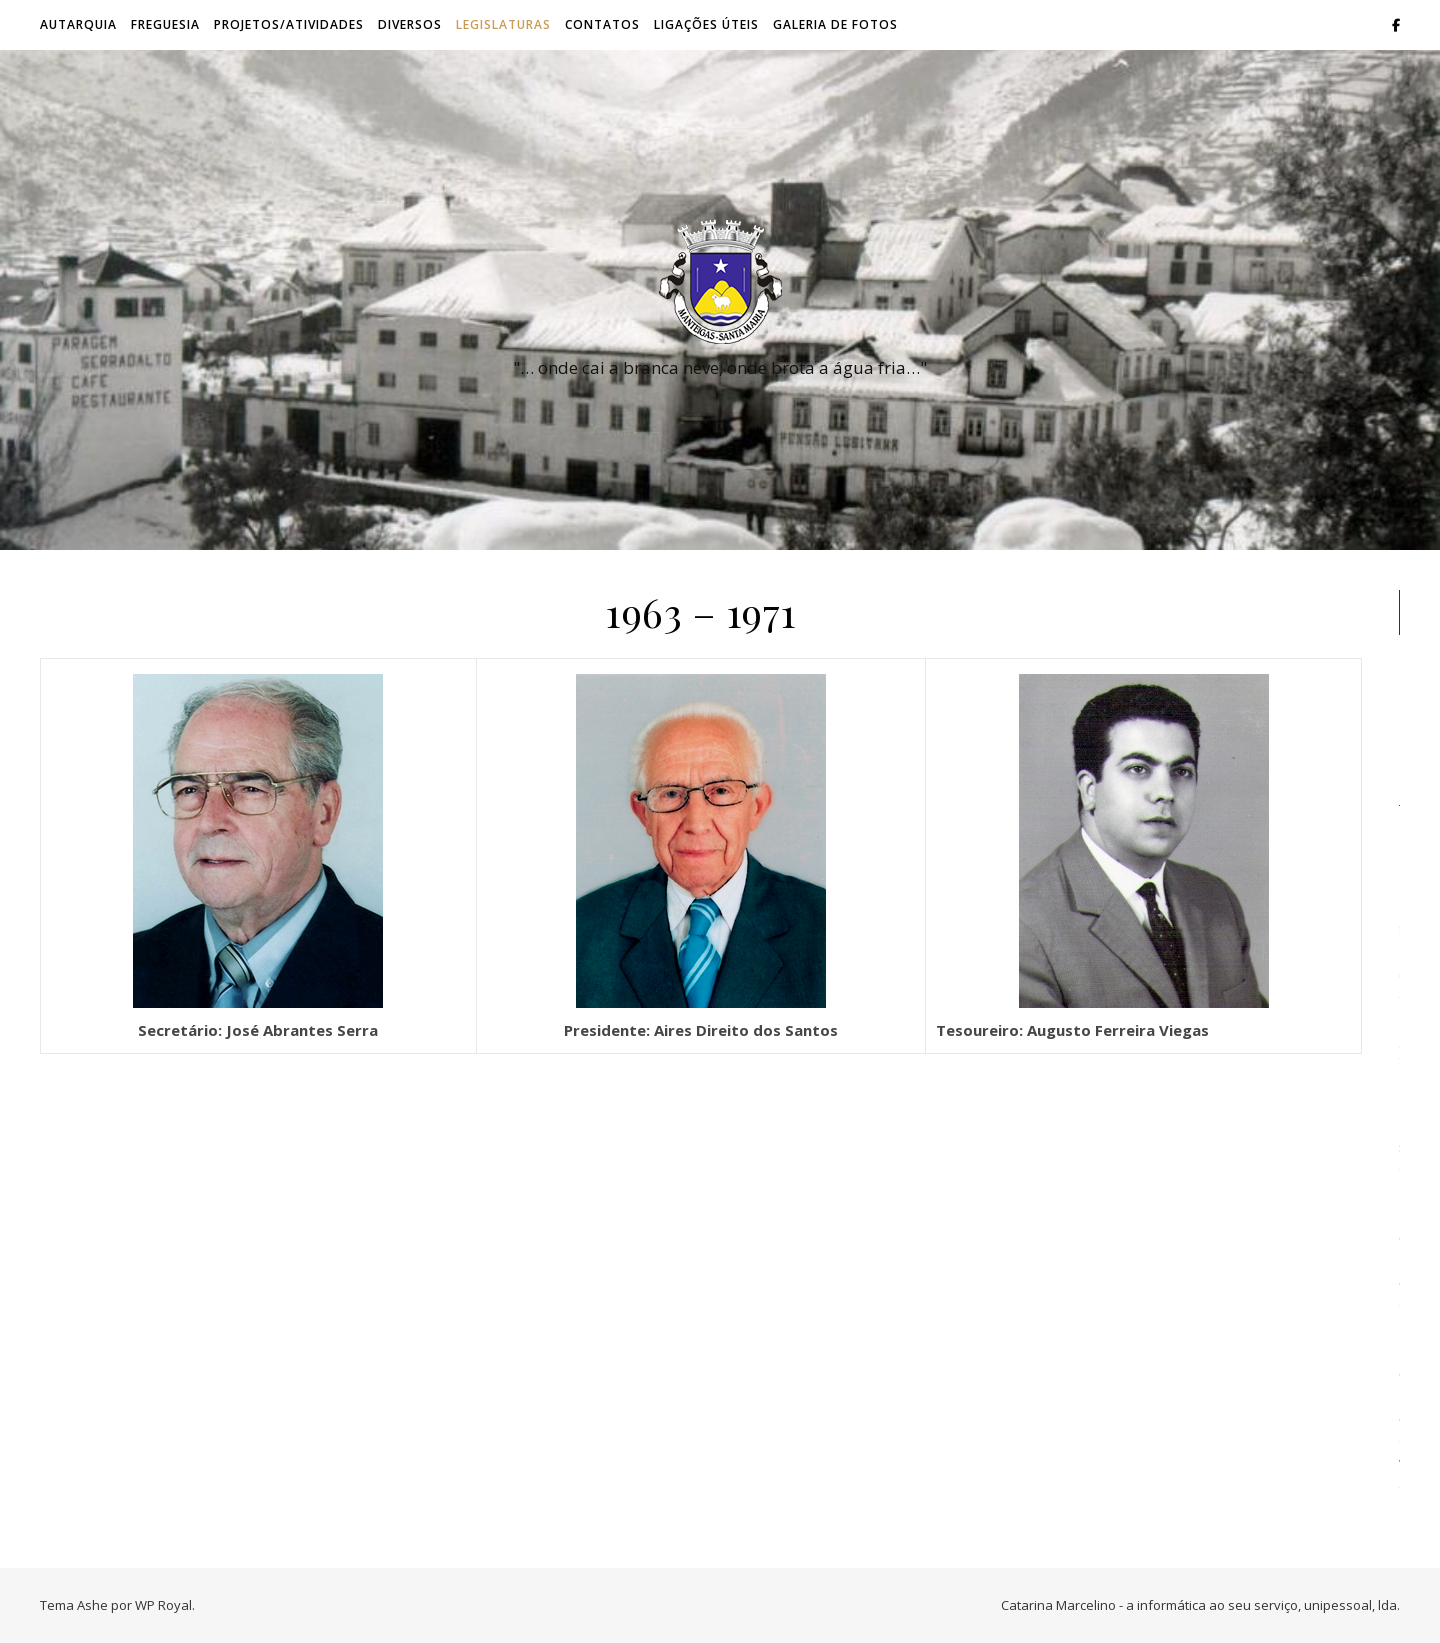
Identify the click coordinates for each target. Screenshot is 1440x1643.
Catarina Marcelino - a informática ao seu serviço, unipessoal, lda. (1200, 1605)
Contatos (602, 24)
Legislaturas (503, 24)
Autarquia (78, 24)
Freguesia (165, 24)
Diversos (410, 24)
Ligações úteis (706, 24)
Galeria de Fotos (835, 24)
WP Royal (163, 1605)
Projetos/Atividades (289, 24)
